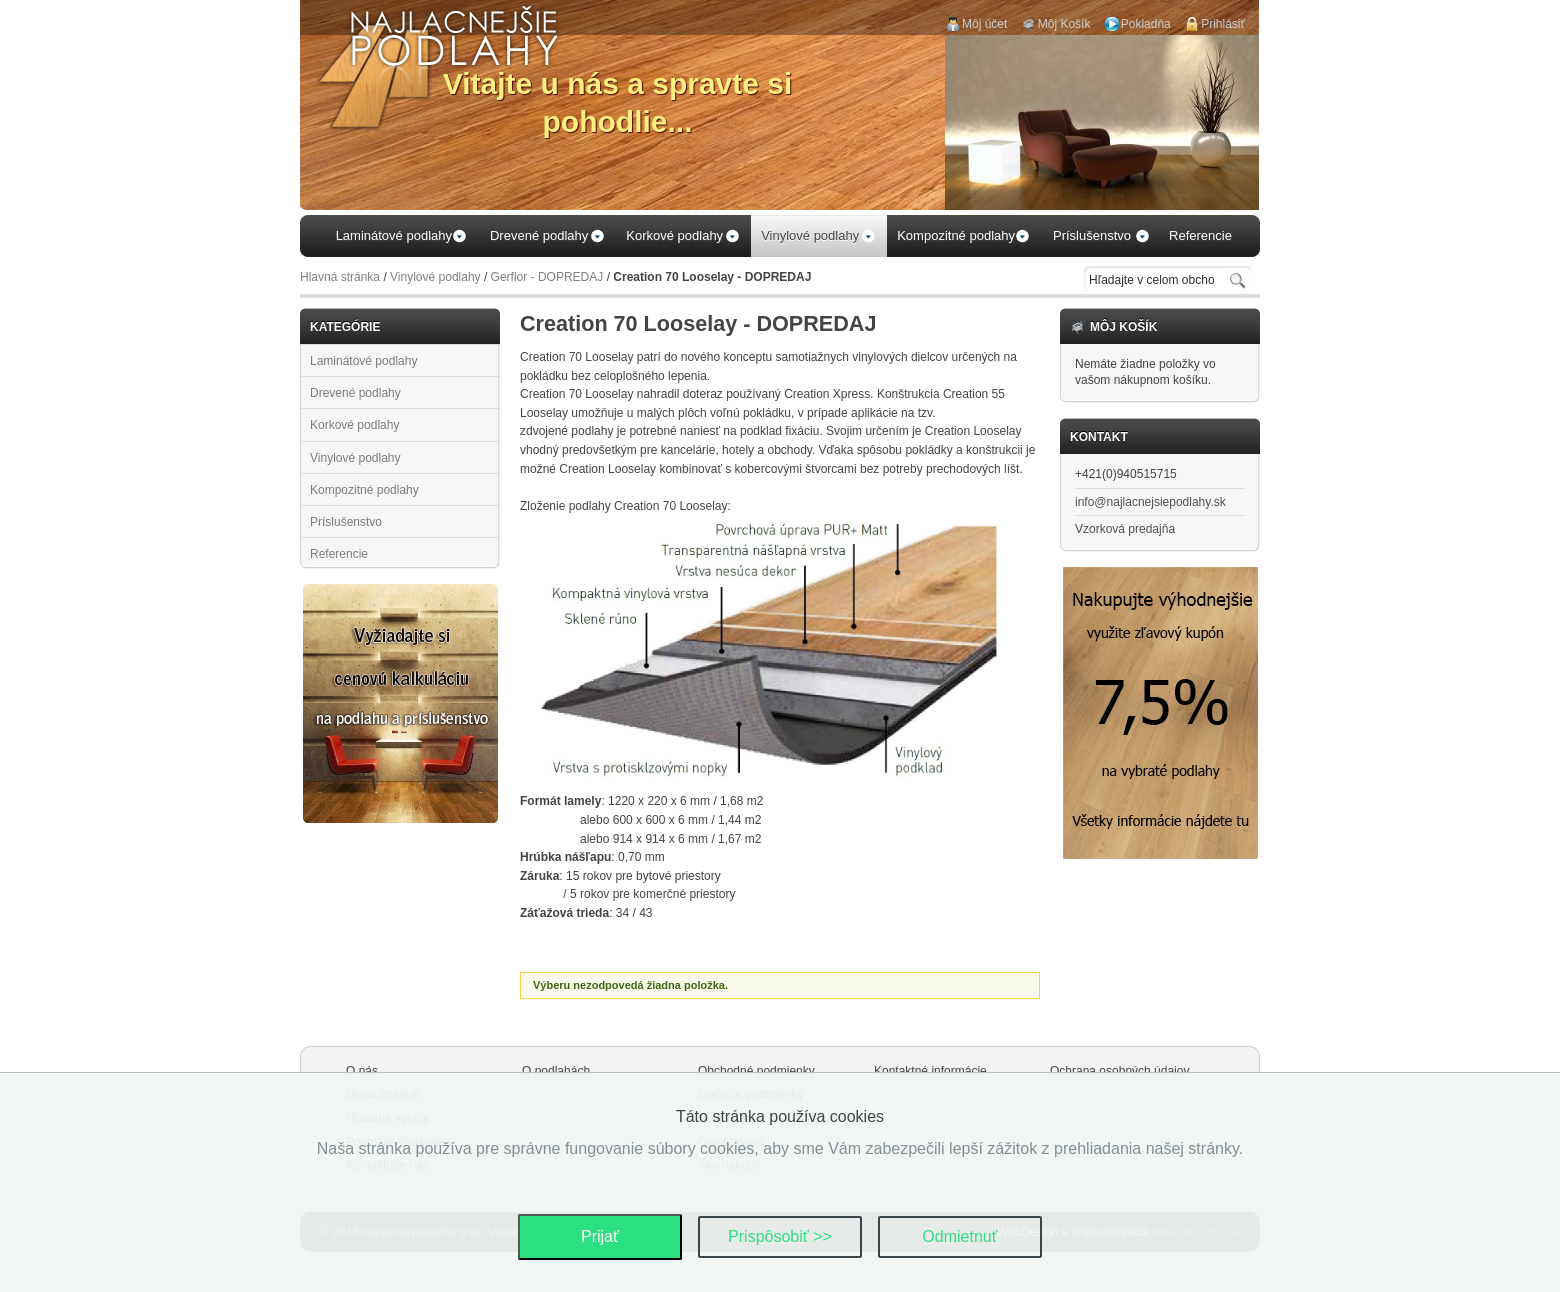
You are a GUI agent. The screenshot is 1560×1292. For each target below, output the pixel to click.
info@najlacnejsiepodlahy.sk (1150, 502)
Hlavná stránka (340, 277)
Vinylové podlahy (435, 277)
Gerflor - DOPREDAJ (547, 277)
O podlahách (556, 1071)
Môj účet (984, 24)
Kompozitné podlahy (364, 490)
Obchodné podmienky (756, 1071)
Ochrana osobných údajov (1119, 1071)
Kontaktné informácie (930, 1071)
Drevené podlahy (355, 393)
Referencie (339, 554)
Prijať (600, 1236)
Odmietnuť (959, 1236)
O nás (362, 1071)
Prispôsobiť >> (780, 1236)
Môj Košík (1064, 24)
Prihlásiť (1223, 24)
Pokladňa (1146, 24)
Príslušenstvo (346, 522)
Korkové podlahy (354, 425)
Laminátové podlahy (363, 361)
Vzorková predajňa (1125, 529)
